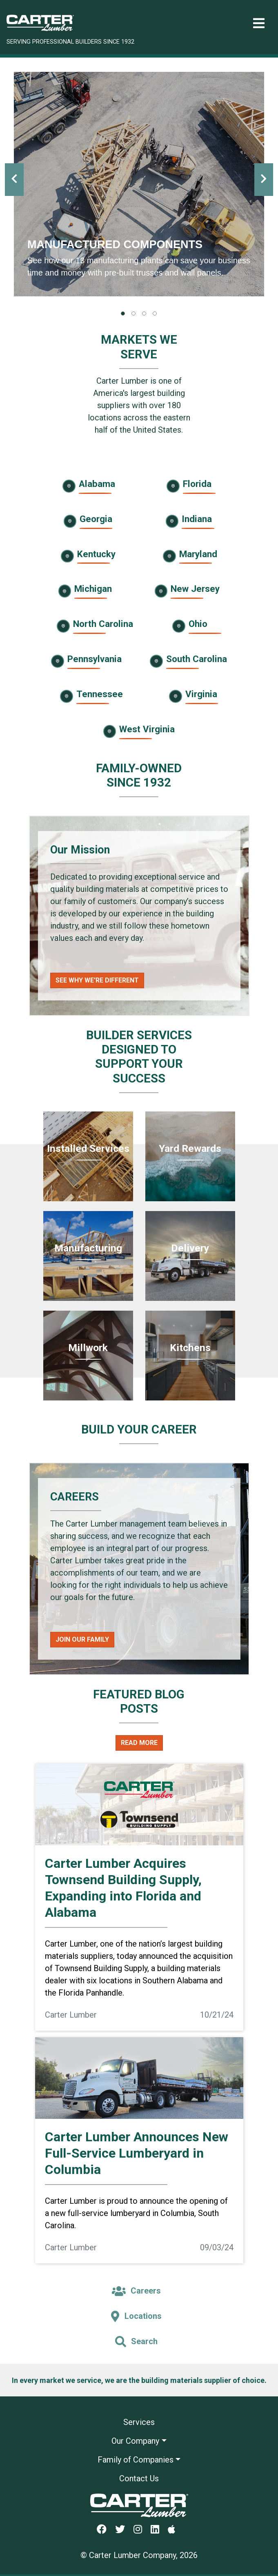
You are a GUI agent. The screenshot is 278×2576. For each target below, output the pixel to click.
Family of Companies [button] (135, 2460)
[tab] (123, 313)
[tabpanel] (139, 184)
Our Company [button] (135, 2441)
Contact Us (139, 2478)
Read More (139, 1743)
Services (139, 2422)
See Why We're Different (97, 980)
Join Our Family (82, 1639)
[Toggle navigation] (259, 23)
